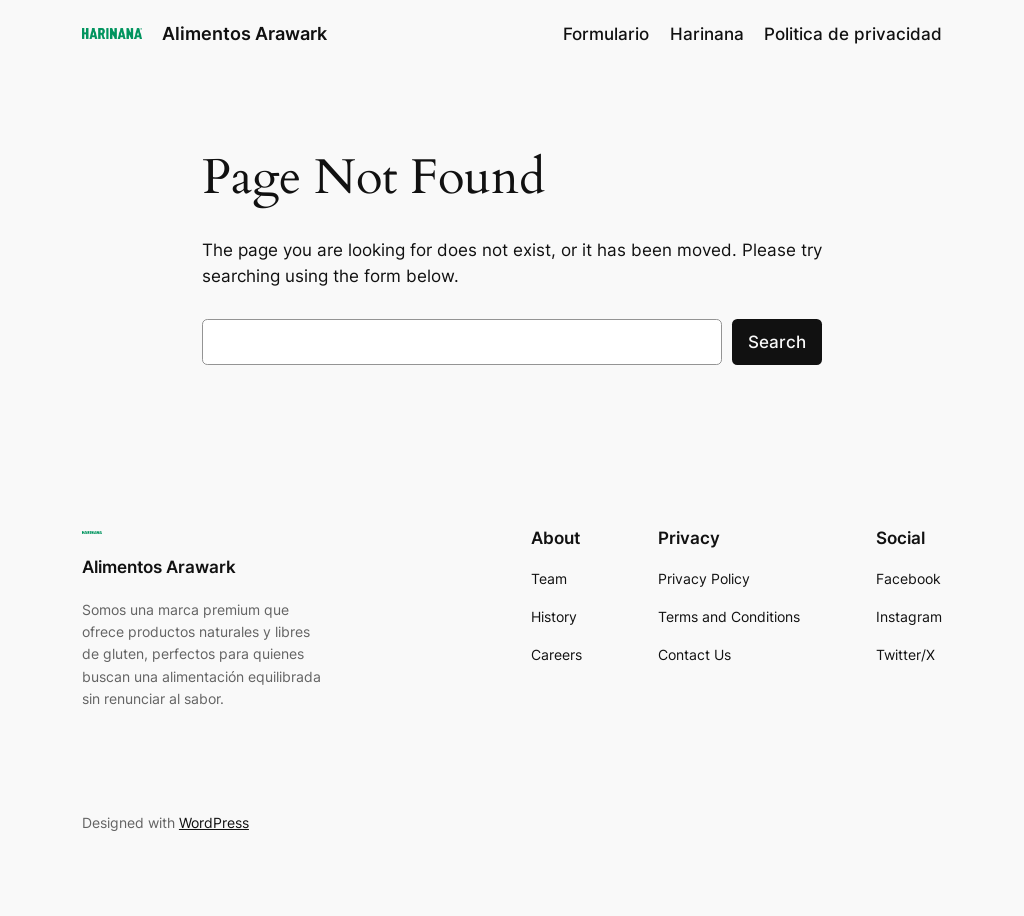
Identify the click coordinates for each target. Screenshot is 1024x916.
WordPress (214, 822)
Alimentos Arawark (244, 33)
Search (777, 342)
